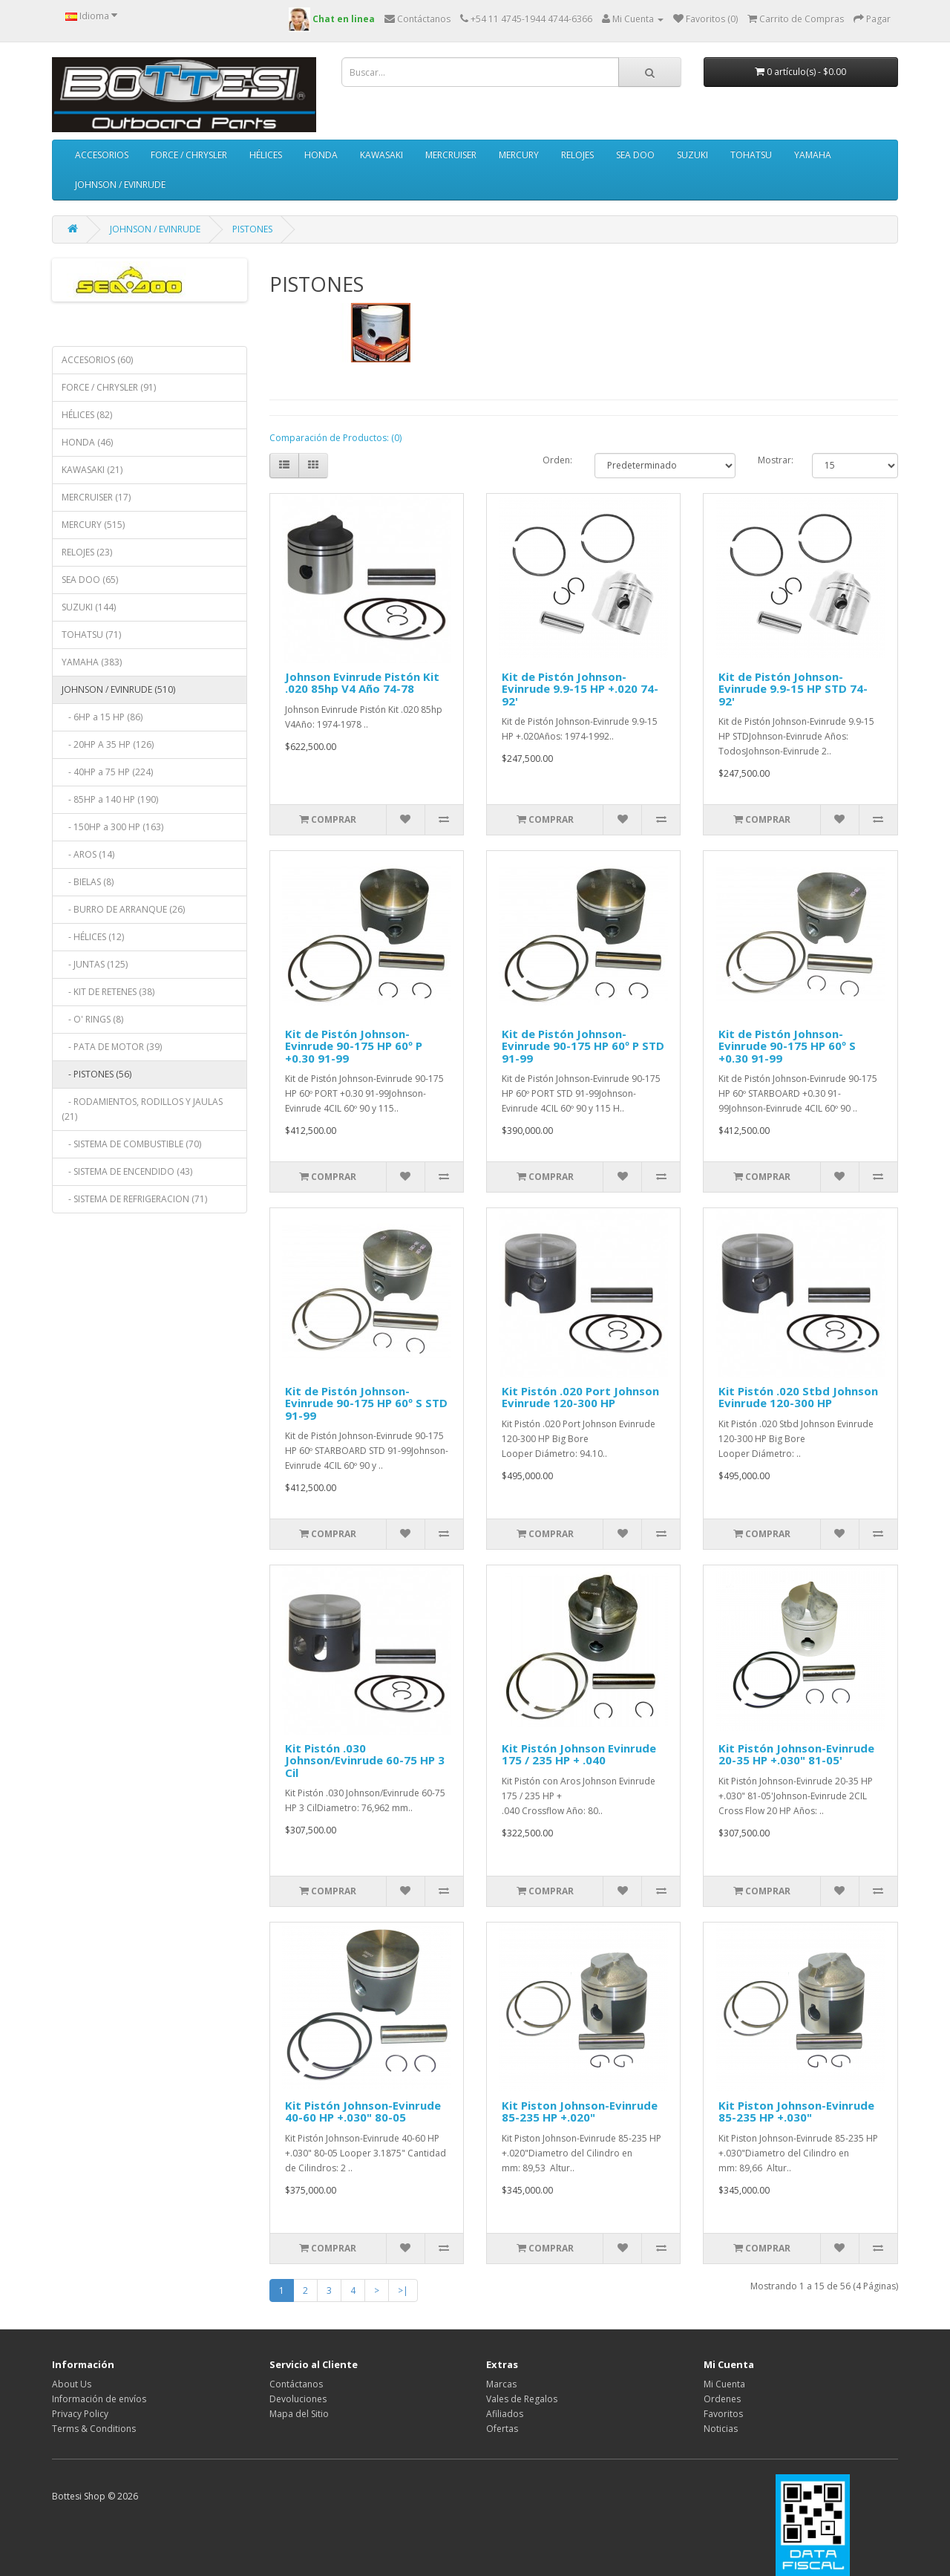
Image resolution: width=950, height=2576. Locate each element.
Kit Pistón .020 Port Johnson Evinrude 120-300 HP (580, 1397)
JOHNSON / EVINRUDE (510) (118, 689)
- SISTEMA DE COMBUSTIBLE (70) (131, 1144)
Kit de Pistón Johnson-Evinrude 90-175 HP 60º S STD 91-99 (366, 1403)
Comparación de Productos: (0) (335, 437)
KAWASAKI (381, 155)
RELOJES (577, 155)
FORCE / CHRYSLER (189, 155)
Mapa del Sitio (299, 2413)
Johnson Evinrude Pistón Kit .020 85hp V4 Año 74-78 (362, 683)
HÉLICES (265, 155)
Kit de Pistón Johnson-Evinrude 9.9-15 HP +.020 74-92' (580, 688)
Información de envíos (99, 2399)
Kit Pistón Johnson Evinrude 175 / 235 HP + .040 (579, 1754)
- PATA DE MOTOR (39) (112, 1046)
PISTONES (252, 229)
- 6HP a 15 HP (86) (102, 717)
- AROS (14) (88, 854)
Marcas (501, 2384)
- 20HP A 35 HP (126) (108, 744)
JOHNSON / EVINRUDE (120, 184)
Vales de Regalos (521, 2399)
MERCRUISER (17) (96, 497)
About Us (71, 2384)
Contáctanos (296, 2384)
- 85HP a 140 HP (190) (110, 799)
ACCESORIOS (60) (97, 359)
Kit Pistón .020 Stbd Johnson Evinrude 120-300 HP (798, 1397)
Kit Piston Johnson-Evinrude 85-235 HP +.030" (796, 2111)
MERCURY (519, 155)
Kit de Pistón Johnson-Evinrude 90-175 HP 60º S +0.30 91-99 (787, 1046)
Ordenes (722, 2399)
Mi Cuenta (724, 2384)
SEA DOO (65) (90, 579)
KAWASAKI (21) (92, 469)
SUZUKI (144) (89, 607)
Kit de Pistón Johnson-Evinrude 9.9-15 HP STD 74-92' (793, 688)
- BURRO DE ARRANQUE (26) (123, 909)
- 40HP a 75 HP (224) (107, 772)
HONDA (321, 155)
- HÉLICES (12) (93, 936)
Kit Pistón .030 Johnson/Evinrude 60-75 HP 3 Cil (365, 1760)
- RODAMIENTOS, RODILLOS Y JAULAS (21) (142, 1109)
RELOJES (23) (87, 552)
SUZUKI (692, 155)
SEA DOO (635, 155)
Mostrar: (775, 460)
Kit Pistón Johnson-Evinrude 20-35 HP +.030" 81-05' (796, 1754)
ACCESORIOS (101, 155)
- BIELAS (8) (88, 881)
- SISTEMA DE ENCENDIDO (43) (127, 1171)
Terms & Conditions (94, 2428)
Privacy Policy (80, 2413)
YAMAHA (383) (92, 662)
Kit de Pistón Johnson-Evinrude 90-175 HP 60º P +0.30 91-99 (353, 1046)
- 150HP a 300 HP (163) (112, 827)
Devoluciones (298, 2399)
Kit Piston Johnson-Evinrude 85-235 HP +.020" (580, 2111)
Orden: (557, 460)
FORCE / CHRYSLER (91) (109, 387)
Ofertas (502, 2428)
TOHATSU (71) (91, 634)
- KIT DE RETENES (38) (108, 991)
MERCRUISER (450, 155)
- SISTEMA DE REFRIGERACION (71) (134, 1199)
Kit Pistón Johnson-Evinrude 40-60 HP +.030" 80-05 (363, 2111)
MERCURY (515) (93, 524)
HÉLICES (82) (87, 414)
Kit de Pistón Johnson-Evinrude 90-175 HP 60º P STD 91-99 (583, 1046)
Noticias (721, 2428)
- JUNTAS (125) (95, 964)
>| (403, 2290)
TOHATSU (751, 155)
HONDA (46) (87, 442)
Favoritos (723, 2413)
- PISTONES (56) (96, 1074)
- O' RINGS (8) (92, 1019)
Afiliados (504, 2413)
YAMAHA (812, 155)
